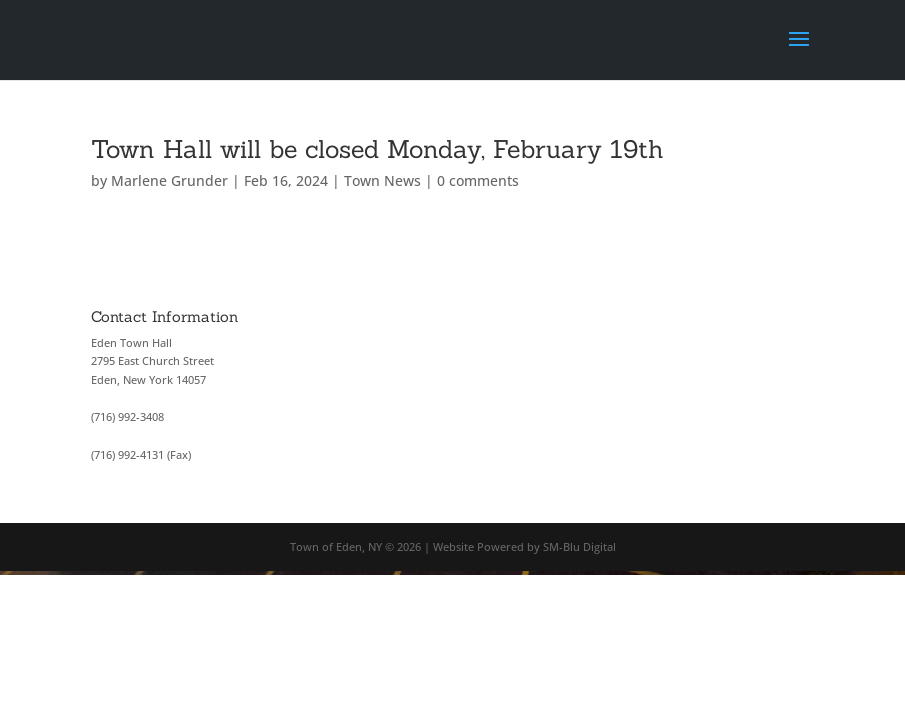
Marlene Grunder (169, 180)
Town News (382, 180)
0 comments (478, 180)
